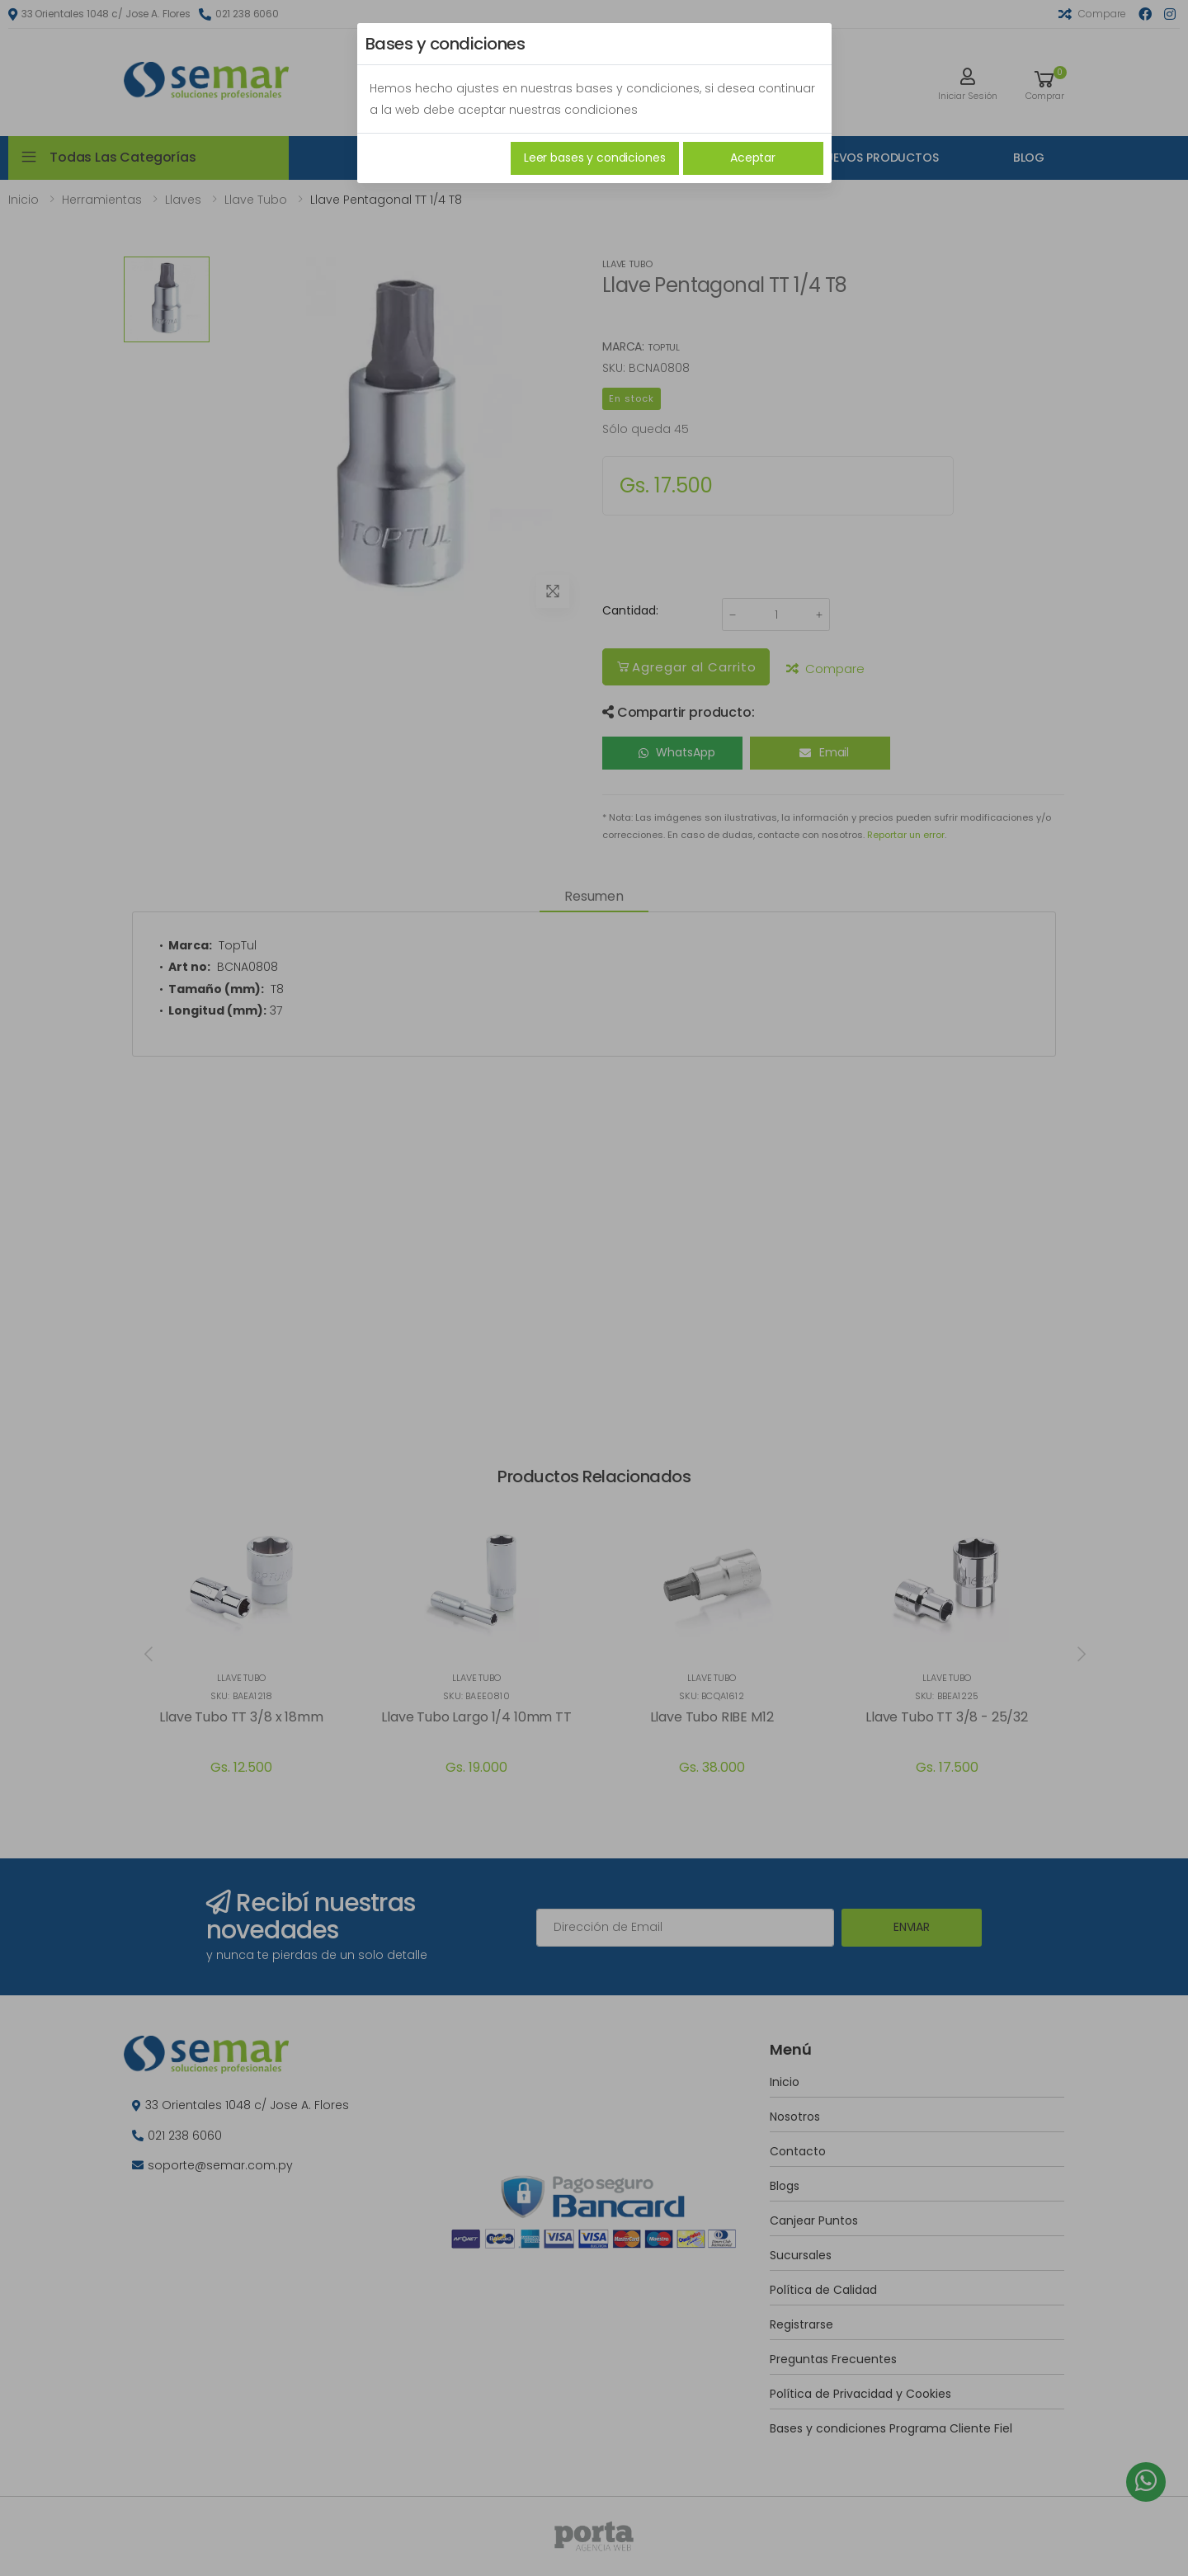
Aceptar (753, 157)
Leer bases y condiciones (595, 157)
